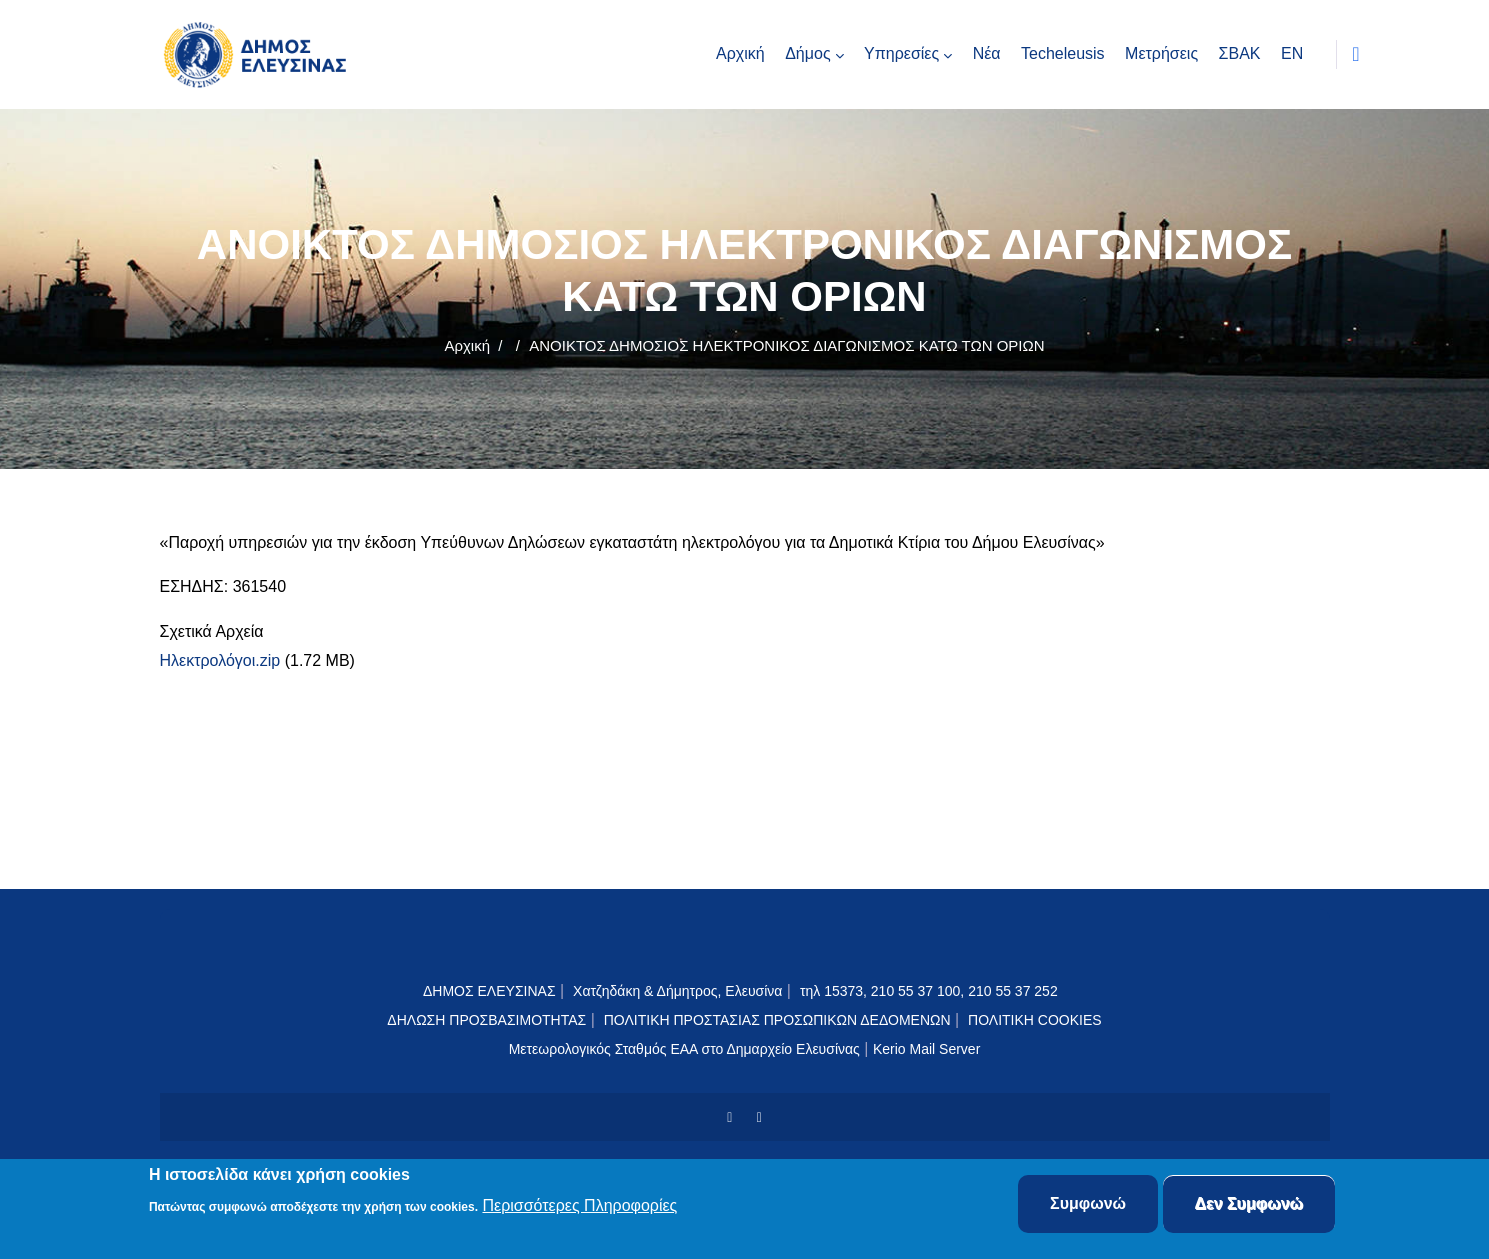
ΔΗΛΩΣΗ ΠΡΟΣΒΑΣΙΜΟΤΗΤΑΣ (486, 1020)
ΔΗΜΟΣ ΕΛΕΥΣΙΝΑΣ (489, 991)
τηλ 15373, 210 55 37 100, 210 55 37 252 (931, 991)
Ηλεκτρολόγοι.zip (220, 660)
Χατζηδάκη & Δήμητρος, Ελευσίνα (677, 991)
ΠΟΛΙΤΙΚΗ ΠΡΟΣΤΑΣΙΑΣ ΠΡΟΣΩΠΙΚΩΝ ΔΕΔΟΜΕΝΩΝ (777, 1020)
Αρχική (467, 345)
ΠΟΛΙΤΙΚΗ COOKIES (1035, 1020)
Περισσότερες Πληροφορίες (579, 1206)
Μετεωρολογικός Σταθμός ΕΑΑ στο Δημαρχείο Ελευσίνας (684, 1049)
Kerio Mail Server (926, 1049)
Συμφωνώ (1088, 1204)
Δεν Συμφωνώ (1249, 1204)
